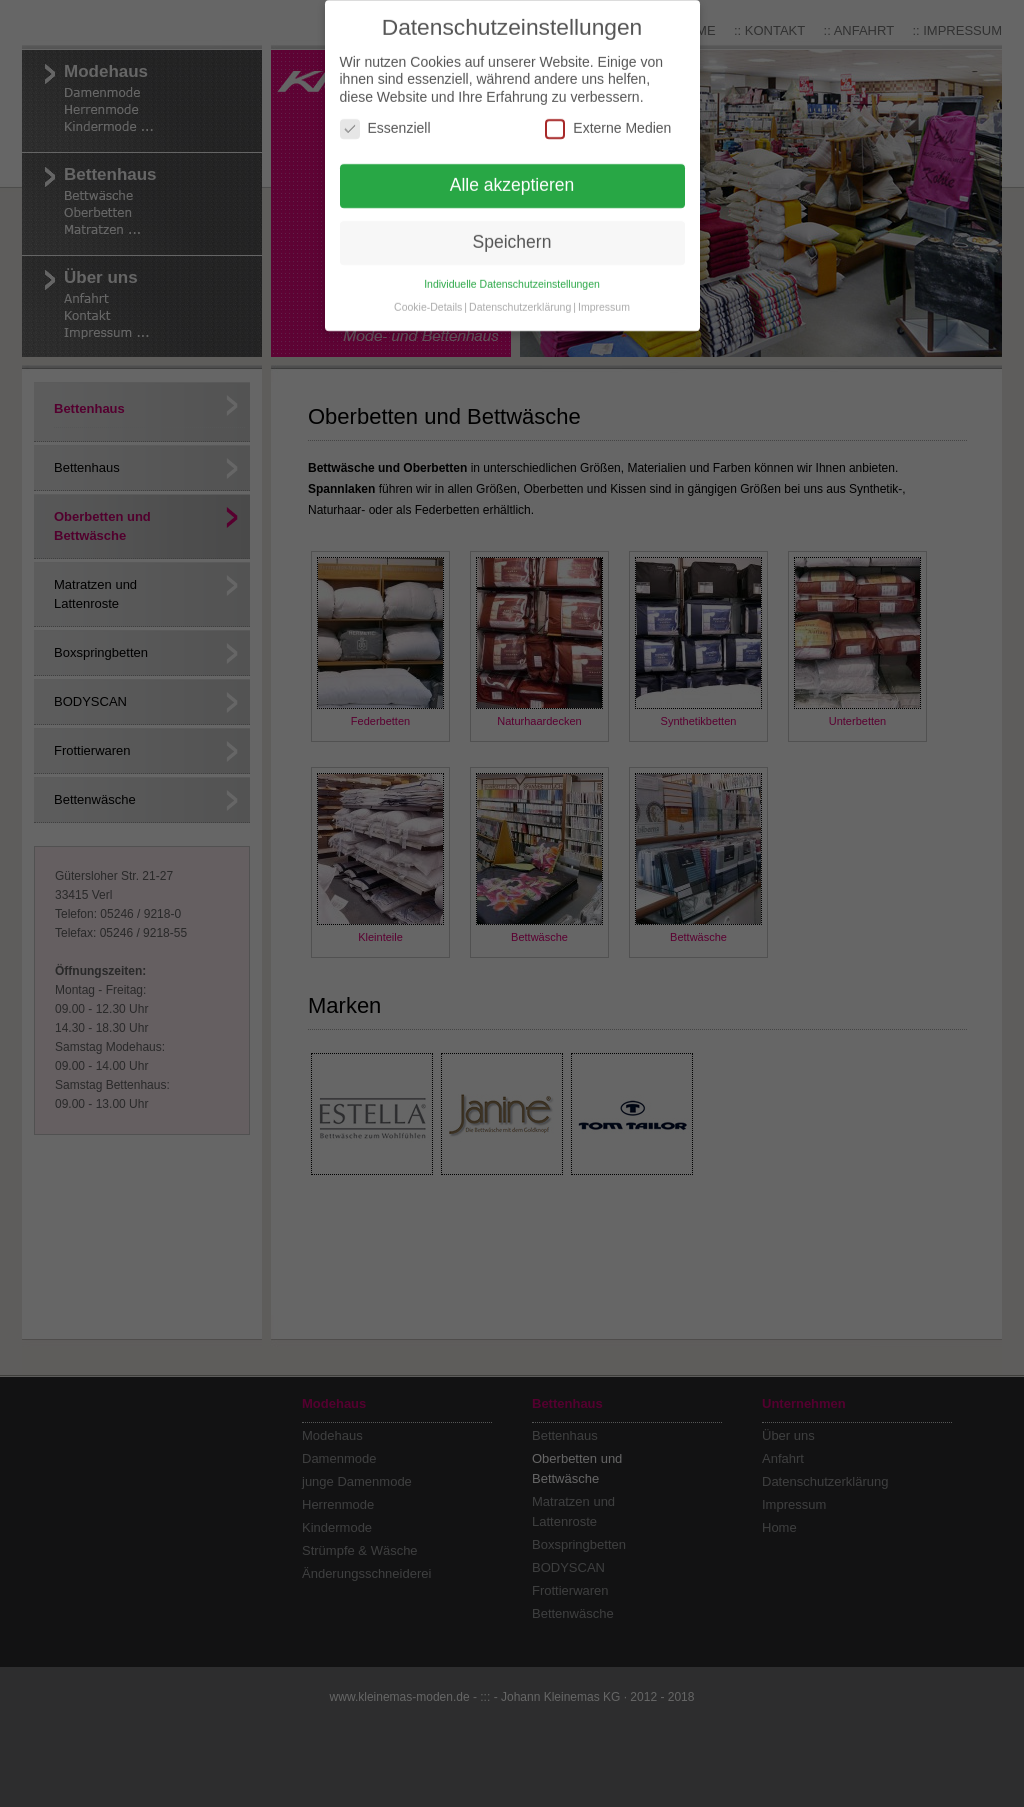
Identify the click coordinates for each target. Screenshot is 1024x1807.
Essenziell (385, 106)
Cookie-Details (428, 285)
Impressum (604, 285)
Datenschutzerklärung (520, 285)
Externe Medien (608, 106)
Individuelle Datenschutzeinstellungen (512, 262)
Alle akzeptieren (512, 163)
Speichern (512, 220)
